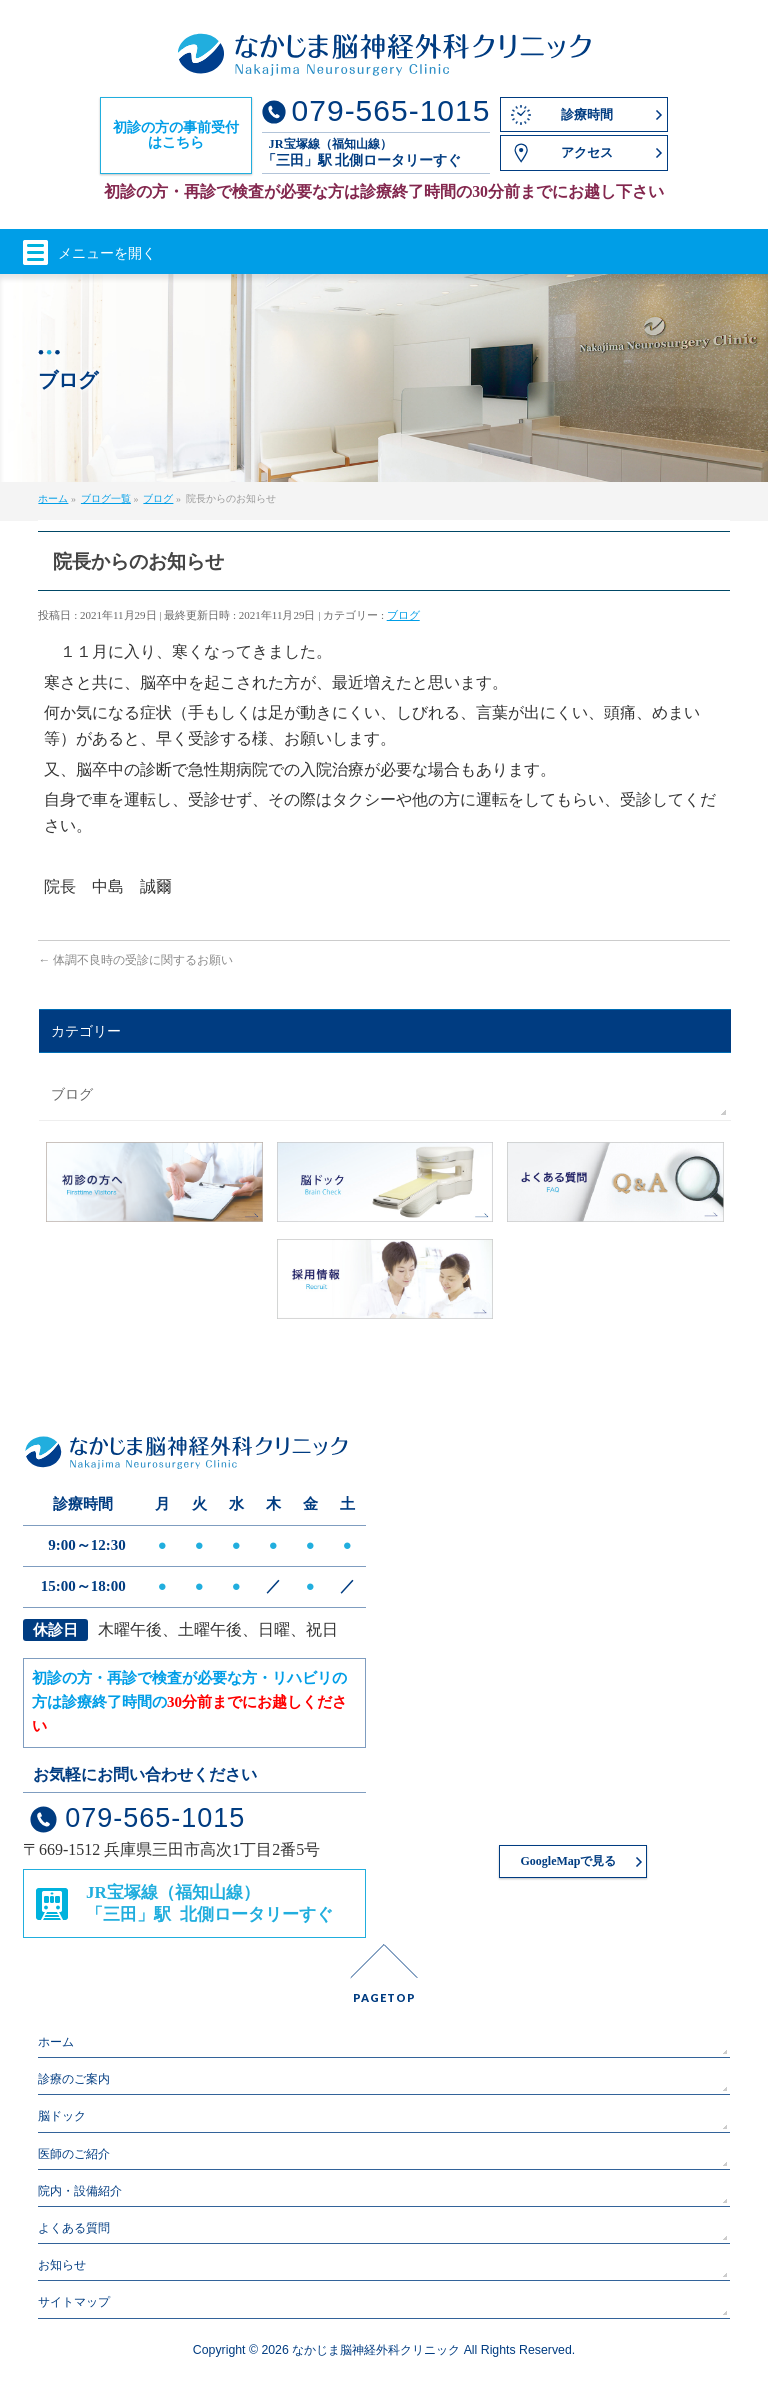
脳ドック (62, 2116)
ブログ (403, 615)
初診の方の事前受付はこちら (176, 135)
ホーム (56, 2042)
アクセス (587, 152)
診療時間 (587, 114)
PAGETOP (384, 1997)
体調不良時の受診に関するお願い (135, 960)
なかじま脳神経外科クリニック (376, 2350)
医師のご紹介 (74, 2154)
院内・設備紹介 (80, 2191)
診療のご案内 (74, 2079)
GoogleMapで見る (568, 1861)
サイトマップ (74, 2302)
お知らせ (62, 2265)
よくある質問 (74, 2228)
